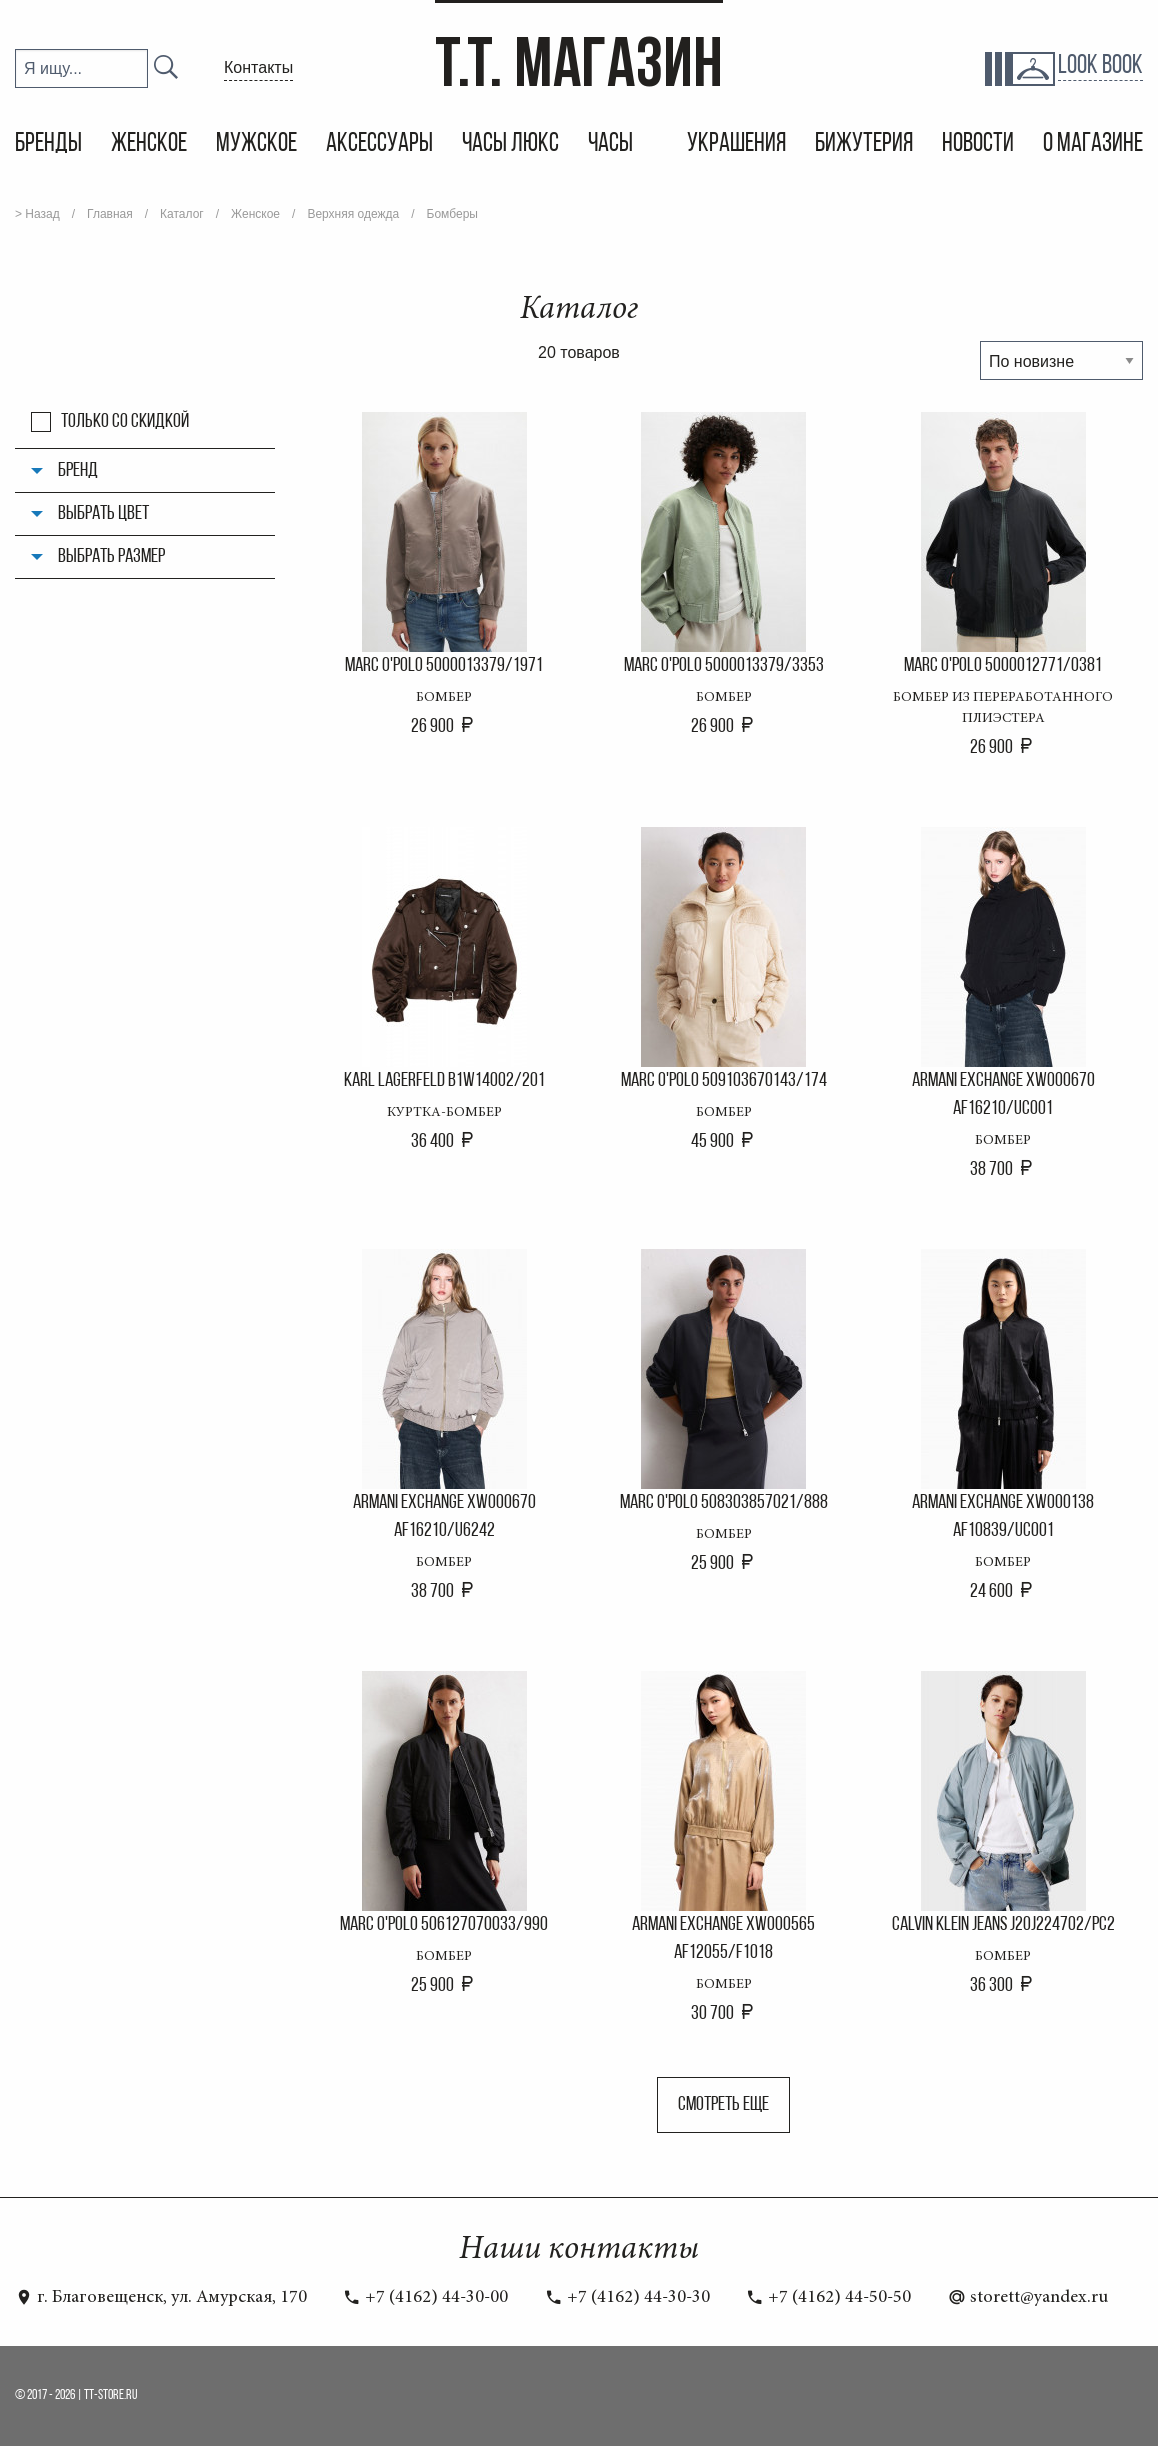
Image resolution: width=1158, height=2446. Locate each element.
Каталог (182, 214)
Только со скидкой (125, 422)
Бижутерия (864, 144)
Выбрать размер (111, 557)
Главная (110, 214)
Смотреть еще (723, 2105)
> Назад (37, 214)
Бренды (48, 144)
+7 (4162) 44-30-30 (627, 2298)
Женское (149, 144)
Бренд (78, 471)
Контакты (258, 67)
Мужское (256, 144)
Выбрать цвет (103, 514)
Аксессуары (379, 144)
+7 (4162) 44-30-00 (425, 2298)
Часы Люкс (510, 144)
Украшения (736, 144)
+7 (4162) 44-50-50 (828, 2298)
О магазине (1093, 144)
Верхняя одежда (353, 214)
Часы (612, 144)
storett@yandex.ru (1028, 2298)
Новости (978, 144)
